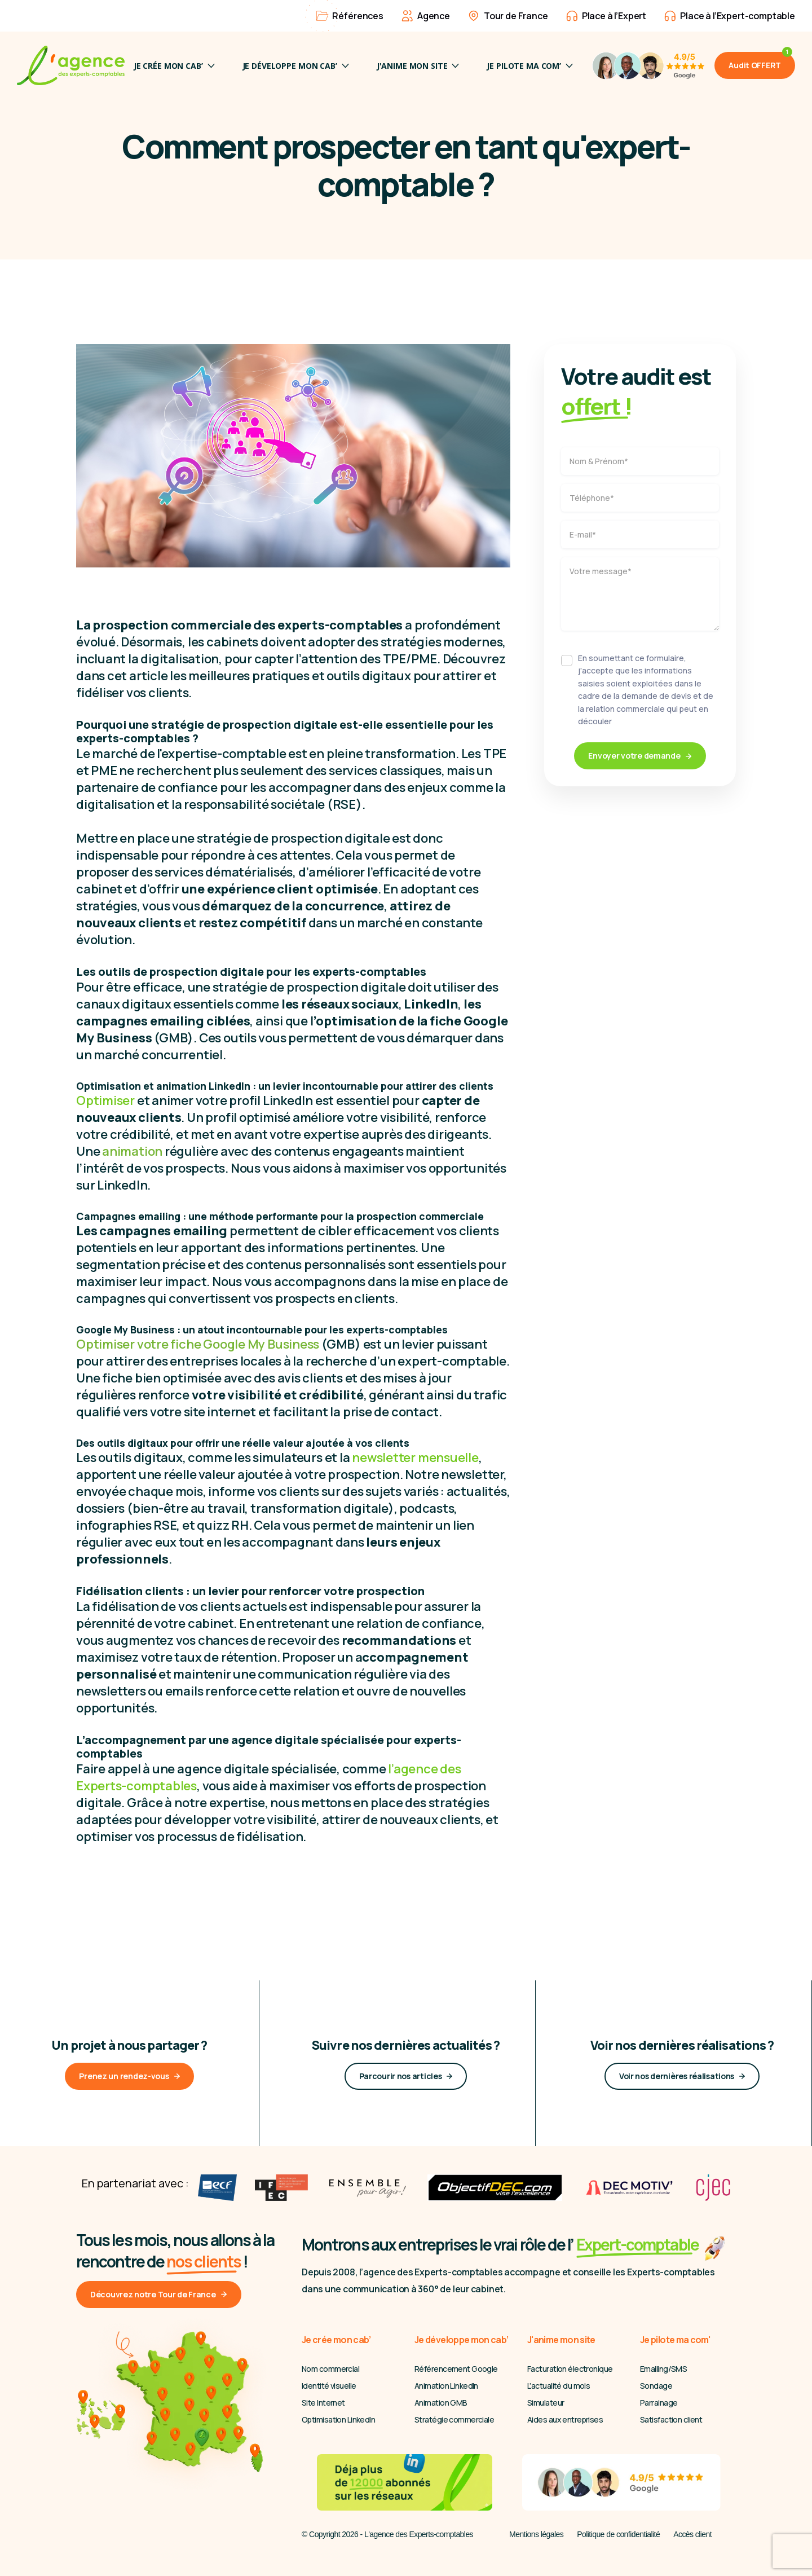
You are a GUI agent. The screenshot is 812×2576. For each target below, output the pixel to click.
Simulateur (545, 2402)
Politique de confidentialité (618, 2534)
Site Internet (323, 2402)
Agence (425, 16)
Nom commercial (330, 2368)
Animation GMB (440, 2402)
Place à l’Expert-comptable (729, 16)
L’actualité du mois (558, 2385)
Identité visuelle (329, 2385)
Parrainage (658, 2402)
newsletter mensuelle (415, 1457)
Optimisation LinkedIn (338, 2419)
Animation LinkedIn (446, 2385)
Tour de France (508, 16)
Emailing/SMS (663, 2368)
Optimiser (105, 1100)
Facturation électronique (570, 2368)
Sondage (656, 2385)
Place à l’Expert (606, 16)
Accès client (692, 2534)
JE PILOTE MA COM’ (530, 65)
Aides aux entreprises (565, 2419)
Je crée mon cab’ (174, 65)
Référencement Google (456, 2368)
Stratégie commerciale (454, 2419)
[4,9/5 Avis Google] (648, 65)
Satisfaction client (671, 2419)
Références (349, 16)
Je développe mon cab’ (295, 65)
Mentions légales (536, 2534)
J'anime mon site (418, 65)
